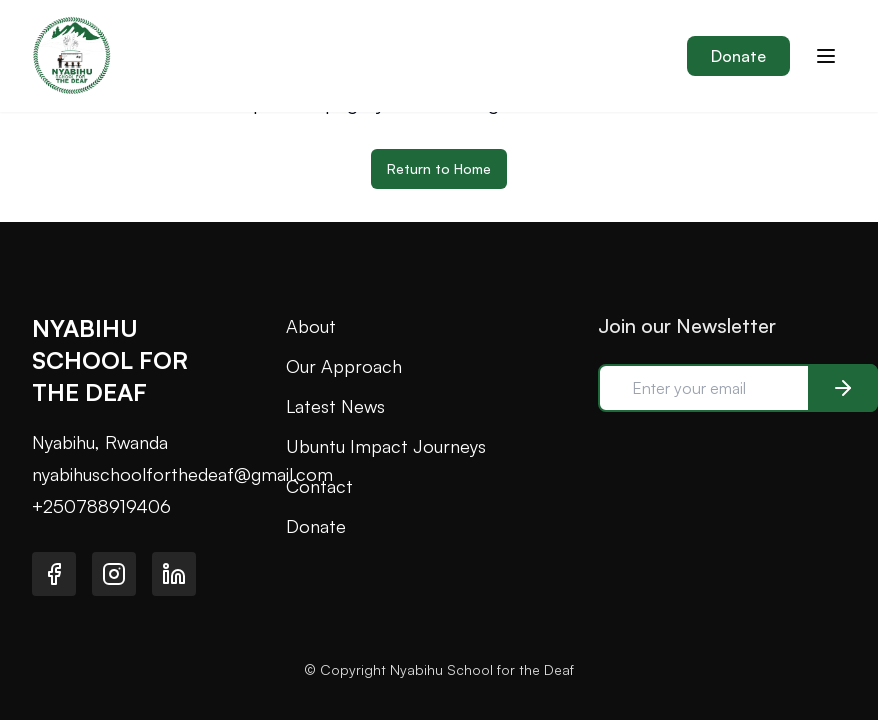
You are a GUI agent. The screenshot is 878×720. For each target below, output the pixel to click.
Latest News (335, 406)
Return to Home (439, 168)
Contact (319, 486)
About (311, 326)
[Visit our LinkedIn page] (174, 574)
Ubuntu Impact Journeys (386, 446)
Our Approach (344, 366)
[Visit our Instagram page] (114, 574)
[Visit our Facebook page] (54, 574)
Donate (738, 56)
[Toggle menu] (826, 56)
